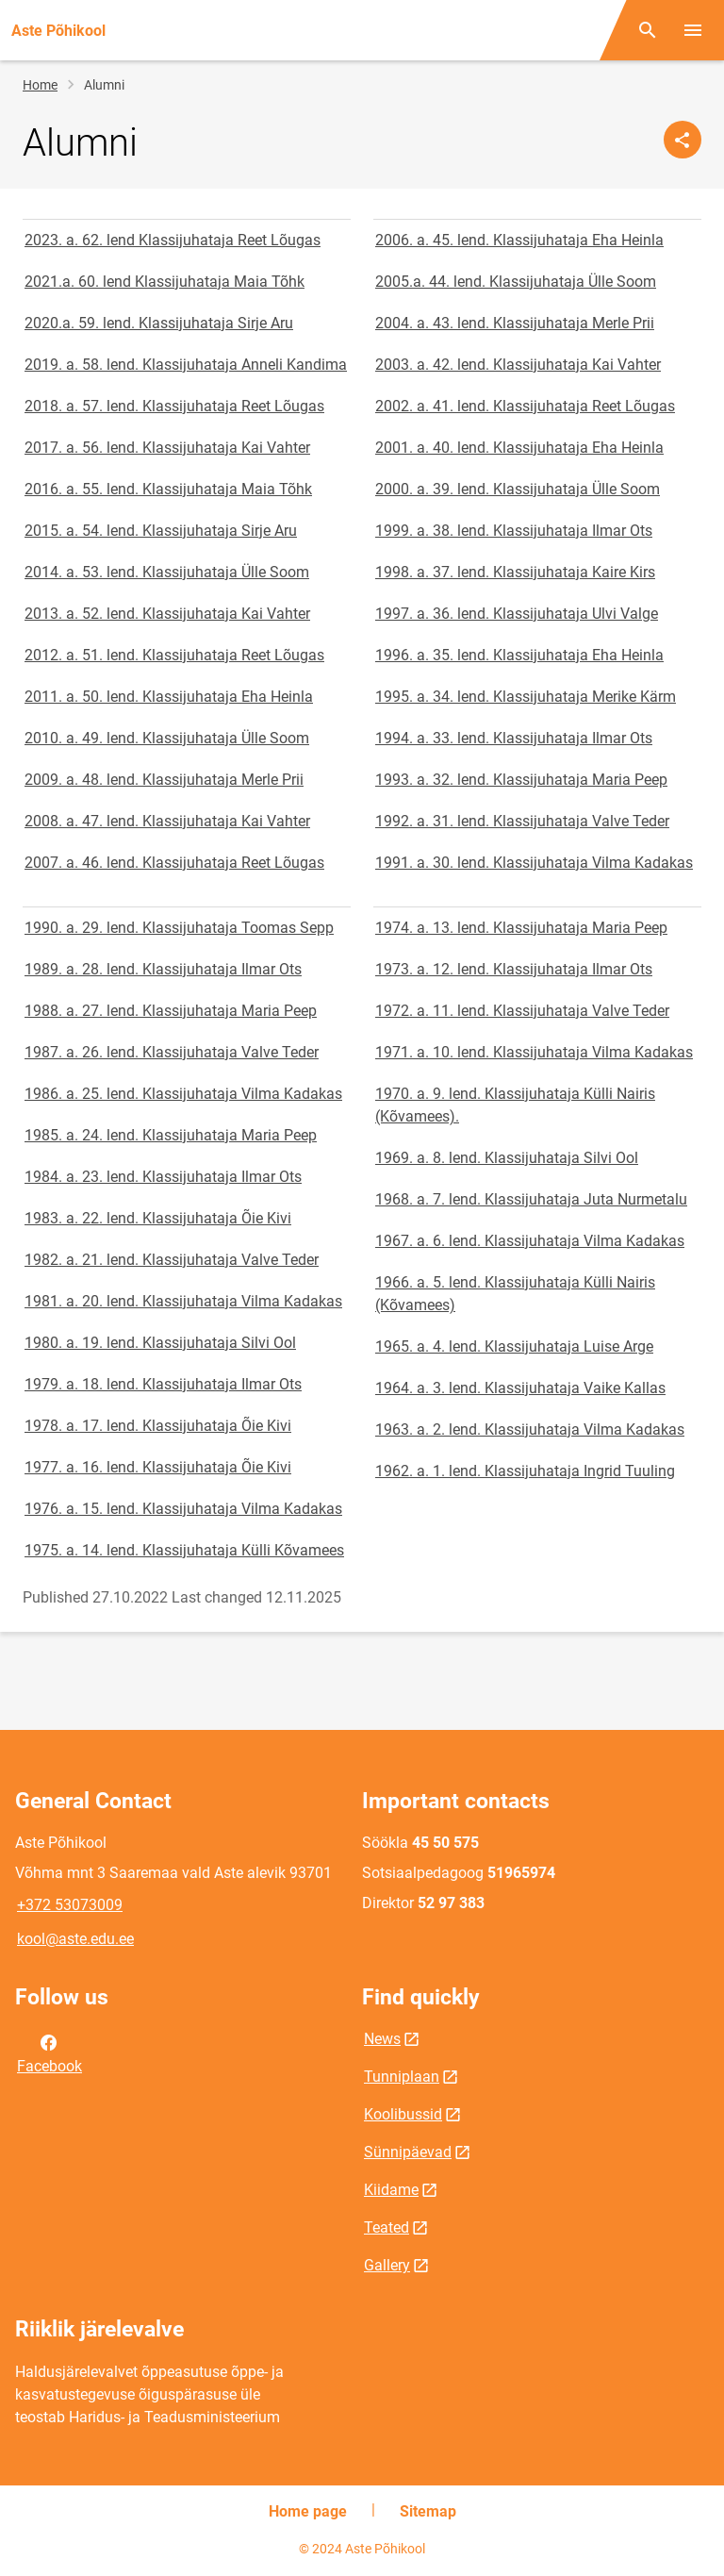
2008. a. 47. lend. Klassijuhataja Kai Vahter (167, 821)
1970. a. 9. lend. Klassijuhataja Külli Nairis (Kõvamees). (515, 1105)
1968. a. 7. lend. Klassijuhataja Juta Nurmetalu (531, 1199)
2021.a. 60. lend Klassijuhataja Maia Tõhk (164, 282)
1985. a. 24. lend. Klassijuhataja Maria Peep (171, 1135)
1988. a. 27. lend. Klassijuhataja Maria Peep (171, 1011)
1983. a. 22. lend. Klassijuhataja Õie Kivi (158, 1218)
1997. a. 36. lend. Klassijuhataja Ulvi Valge (516, 614)
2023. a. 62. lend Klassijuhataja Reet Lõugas (173, 240)
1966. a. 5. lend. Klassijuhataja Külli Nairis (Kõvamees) (515, 1293)
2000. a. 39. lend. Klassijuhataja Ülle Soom (517, 489)
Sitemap (428, 2511)
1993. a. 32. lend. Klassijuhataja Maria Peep (521, 780)
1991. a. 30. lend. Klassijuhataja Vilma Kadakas (534, 863)
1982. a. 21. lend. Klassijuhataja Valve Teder (172, 1260)
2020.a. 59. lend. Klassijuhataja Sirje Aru (159, 323)
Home (40, 84)
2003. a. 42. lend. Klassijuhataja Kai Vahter (518, 365)
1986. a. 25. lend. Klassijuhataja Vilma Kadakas (183, 1094)
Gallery (387, 2265)
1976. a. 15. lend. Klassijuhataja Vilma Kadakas (183, 1509)
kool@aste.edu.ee (75, 1939)
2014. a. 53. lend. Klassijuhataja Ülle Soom (167, 572)
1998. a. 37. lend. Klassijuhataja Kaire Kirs (515, 572)
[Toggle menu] (693, 30)
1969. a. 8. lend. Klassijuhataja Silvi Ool (506, 1158)
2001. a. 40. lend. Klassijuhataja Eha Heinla (519, 448)
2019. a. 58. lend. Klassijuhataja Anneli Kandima (186, 365)
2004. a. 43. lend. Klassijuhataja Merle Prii (514, 323)
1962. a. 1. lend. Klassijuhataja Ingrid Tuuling (525, 1471)
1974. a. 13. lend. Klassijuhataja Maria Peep (521, 928)
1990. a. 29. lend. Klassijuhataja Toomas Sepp (179, 928)
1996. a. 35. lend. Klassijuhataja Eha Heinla (519, 655)
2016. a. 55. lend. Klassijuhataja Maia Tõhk (168, 489)
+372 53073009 (70, 1905)
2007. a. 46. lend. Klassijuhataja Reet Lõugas (174, 863)
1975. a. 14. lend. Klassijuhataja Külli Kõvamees (184, 1550)
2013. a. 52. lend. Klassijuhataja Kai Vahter (167, 614)
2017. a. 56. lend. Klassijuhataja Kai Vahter (167, 448)
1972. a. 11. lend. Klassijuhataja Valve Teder (522, 1011)
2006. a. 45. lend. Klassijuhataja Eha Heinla (519, 240)
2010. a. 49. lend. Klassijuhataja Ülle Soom (167, 738)
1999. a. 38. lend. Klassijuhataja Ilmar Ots (513, 531)
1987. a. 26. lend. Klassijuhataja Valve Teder (172, 1052)
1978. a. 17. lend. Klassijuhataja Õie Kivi (158, 1426)
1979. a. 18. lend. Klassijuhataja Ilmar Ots (163, 1384)
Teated (386, 2227)
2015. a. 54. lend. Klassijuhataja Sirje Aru (161, 531)
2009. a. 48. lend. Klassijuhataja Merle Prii (164, 780)
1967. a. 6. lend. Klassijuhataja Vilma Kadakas (529, 1241)
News (382, 2039)
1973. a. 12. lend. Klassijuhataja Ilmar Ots (513, 969)
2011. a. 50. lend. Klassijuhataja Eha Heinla (169, 697)
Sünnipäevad (408, 2152)
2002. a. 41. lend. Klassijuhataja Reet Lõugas (525, 406)
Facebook (49, 2052)
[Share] (682, 139)
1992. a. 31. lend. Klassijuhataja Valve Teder (522, 821)
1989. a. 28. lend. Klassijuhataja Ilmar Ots (163, 969)
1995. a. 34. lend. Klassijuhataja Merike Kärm (525, 697)
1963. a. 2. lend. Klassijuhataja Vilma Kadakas (529, 1429)
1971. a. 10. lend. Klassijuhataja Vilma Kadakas (534, 1052)
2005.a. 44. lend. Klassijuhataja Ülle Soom (515, 282)
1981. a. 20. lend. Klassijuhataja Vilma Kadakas (183, 1301)
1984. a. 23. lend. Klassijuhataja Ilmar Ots (163, 1177)
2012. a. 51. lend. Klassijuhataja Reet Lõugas (174, 655)
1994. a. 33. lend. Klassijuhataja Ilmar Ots (513, 738)
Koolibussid (403, 2114)
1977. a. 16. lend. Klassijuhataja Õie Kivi (158, 1467)
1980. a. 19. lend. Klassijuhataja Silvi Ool (160, 1343)
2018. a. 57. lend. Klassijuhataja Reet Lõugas (174, 406)
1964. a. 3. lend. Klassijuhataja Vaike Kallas (520, 1388)
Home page (308, 2511)
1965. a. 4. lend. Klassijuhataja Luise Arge (514, 1346)
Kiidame (391, 2190)
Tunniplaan (401, 2077)
